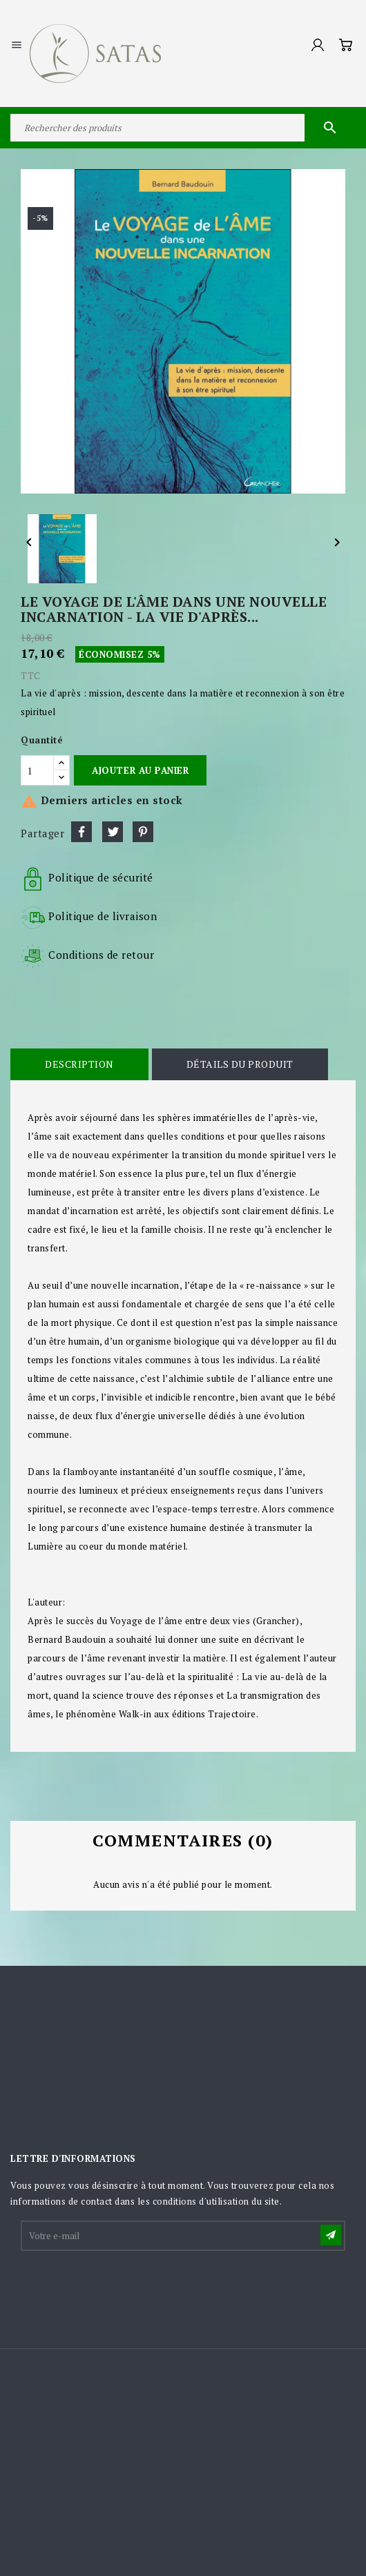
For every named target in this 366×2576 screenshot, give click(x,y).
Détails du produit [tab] (239, 1064)
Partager (81, 831)
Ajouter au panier (140, 770)
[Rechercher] (183, 128)
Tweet (112, 831)
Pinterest (143, 831)
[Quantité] (37, 770)
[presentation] (127, 2287)
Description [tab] (79, 1064)
